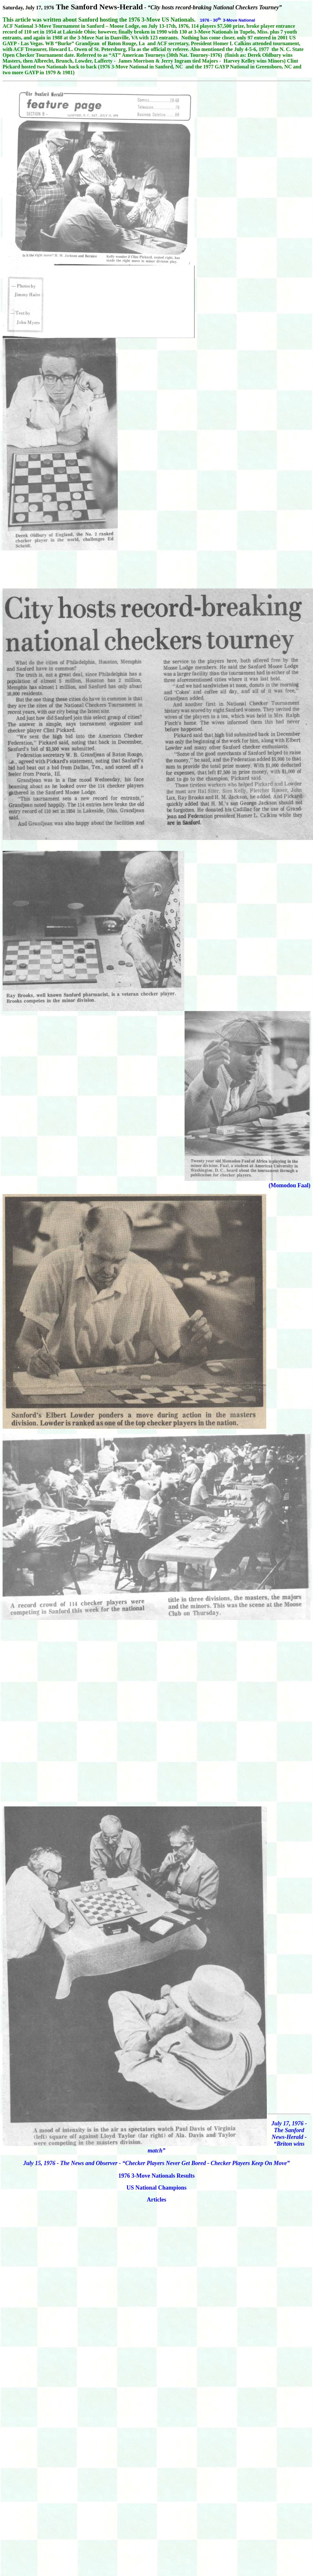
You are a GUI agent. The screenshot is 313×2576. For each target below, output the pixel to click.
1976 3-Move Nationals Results (156, 2175)
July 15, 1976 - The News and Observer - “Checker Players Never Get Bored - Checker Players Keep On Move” (156, 2163)
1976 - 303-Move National (227, 20)
